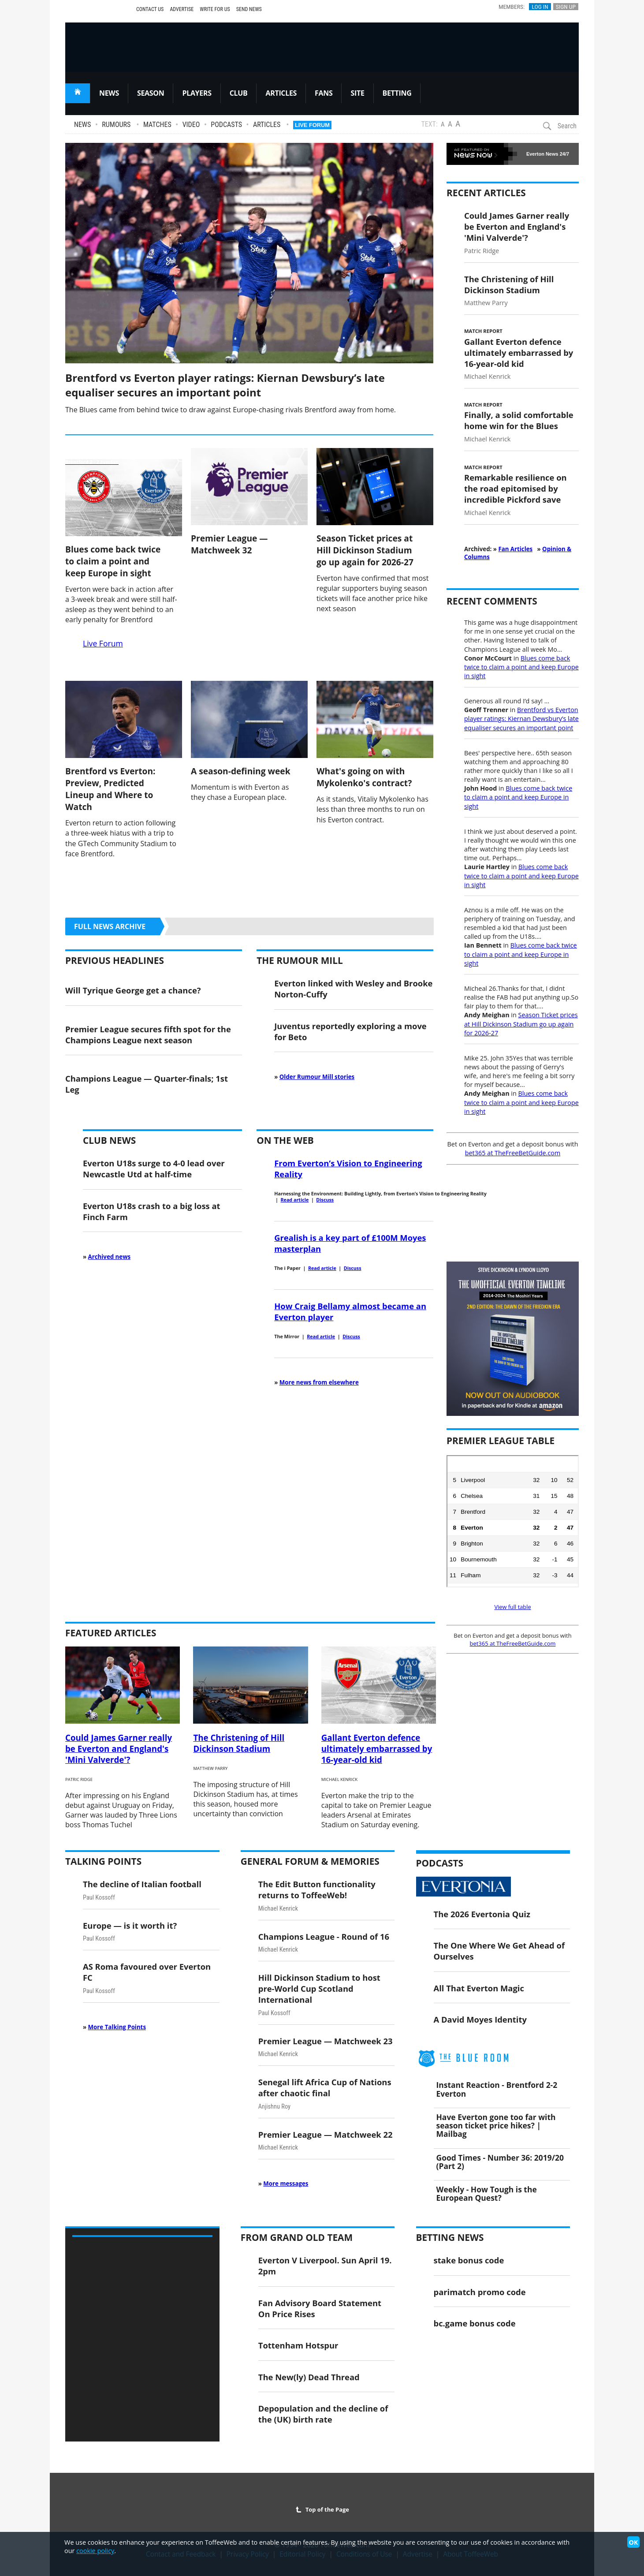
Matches (157, 124)
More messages (285, 2184)
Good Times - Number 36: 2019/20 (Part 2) (500, 2161)
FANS (323, 93)
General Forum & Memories (310, 1861)
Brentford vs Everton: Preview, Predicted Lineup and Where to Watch (110, 789)
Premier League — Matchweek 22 (325, 2134)
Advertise (182, 9)
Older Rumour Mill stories (316, 1077)
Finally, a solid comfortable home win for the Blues (518, 420)
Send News (249, 9)
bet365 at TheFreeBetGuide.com (513, 1153)
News (82, 124)
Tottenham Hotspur (298, 2345)
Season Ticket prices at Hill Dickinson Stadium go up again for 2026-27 (364, 550)
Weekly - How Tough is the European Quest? (486, 2193)
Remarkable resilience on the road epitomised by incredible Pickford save (515, 488)
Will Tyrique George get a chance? (133, 990)
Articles (266, 124)
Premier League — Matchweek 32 (229, 544)
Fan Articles (515, 549)
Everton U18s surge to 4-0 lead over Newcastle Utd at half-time (154, 1168)
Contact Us (150, 9)
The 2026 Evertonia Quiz (482, 1913)
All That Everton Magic (479, 1988)
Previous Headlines (114, 960)
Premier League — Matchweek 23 (325, 2040)
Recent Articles (486, 193)
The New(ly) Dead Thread (309, 2376)
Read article (294, 1200)
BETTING (397, 93)
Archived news (109, 1257)
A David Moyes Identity (480, 2019)
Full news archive (109, 926)
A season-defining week (240, 771)
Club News (109, 1140)
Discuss (325, 1200)
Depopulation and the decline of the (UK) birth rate (323, 2414)
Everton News (542, 154)
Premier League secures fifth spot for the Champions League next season (148, 1034)
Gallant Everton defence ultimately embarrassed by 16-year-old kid (518, 352)
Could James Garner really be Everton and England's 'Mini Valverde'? (516, 226)
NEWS (109, 93)
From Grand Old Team (297, 2237)
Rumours (116, 124)
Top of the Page (322, 2509)
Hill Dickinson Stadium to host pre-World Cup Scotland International (319, 1988)
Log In (540, 6)
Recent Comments (492, 601)
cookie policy (95, 2550)
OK (633, 2542)
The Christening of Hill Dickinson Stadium (509, 284)
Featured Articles (110, 1633)
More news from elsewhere (319, 1382)
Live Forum (312, 125)
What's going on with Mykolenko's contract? (364, 777)
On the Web (285, 1140)
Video (191, 124)
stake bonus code (469, 2260)
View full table (512, 1607)
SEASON (150, 93)
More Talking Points (117, 2027)
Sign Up (566, 6)
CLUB (239, 93)
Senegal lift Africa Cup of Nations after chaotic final (324, 2087)
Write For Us (215, 9)
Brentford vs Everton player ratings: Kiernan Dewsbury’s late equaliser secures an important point (225, 384)
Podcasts (226, 124)
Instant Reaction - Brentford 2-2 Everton (497, 2088)
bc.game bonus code (475, 2323)
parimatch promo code (480, 2291)
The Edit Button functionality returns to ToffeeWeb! (317, 1889)
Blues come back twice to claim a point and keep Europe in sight (112, 561)
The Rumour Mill (299, 960)
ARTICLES (281, 93)
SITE (357, 93)
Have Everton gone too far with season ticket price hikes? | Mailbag (496, 2125)
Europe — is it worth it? (130, 1925)
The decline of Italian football (142, 1883)
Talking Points (103, 1861)
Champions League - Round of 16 (323, 1936)
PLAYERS (196, 93)
